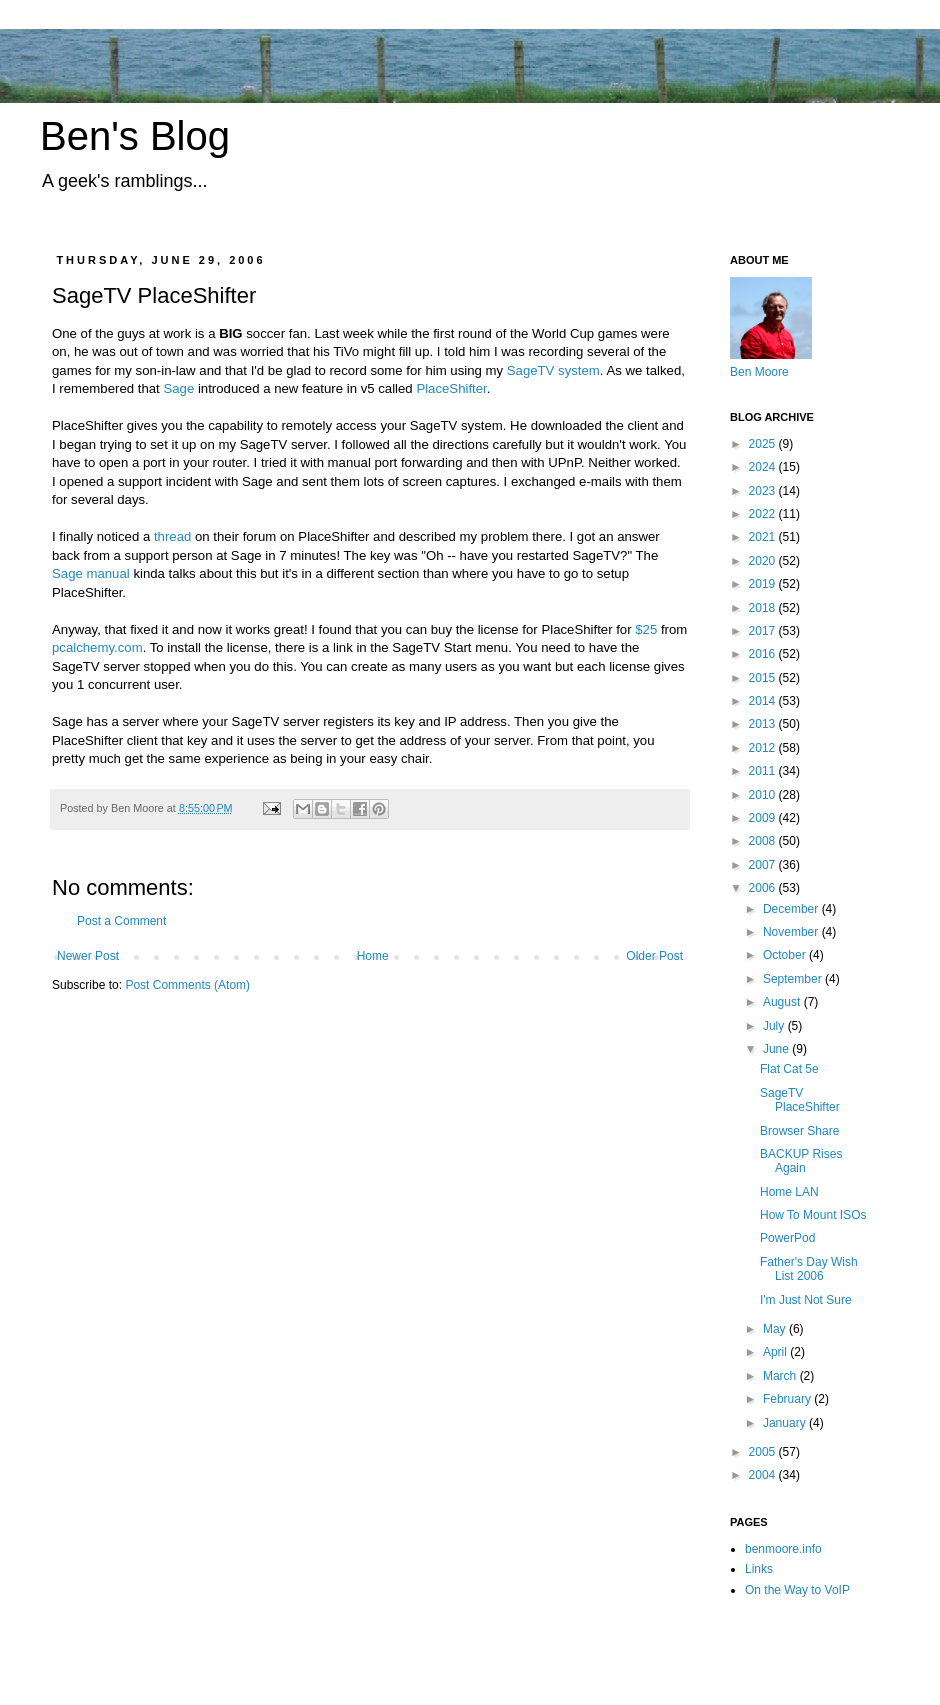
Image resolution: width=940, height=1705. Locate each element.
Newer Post (88, 956)
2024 (764, 467)
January (786, 1423)
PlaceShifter (451, 388)
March (781, 1376)
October (786, 955)
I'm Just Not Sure (806, 1300)
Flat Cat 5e (789, 1069)
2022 (764, 514)
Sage (178, 388)
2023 (764, 491)
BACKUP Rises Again (801, 1161)
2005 (764, 1452)
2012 (764, 748)
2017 (764, 631)
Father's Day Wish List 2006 (809, 1269)
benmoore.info (783, 1549)
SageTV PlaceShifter (800, 1100)
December (792, 909)
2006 (764, 888)
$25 (646, 629)
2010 (764, 795)
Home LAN (789, 1192)
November (792, 932)
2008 (764, 841)
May (776, 1329)
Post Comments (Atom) (187, 985)
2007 (764, 865)
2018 (764, 608)
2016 (764, 654)
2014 (764, 701)
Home (373, 956)
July (775, 1026)
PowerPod (787, 1238)
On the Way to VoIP (797, 1590)
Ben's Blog (135, 136)
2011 (764, 771)
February (788, 1399)
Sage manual (91, 573)
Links (759, 1569)
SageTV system (553, 370)
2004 (764, 1475)
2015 (764, 678)
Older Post (654, 956)
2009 (764, 818)
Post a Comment (121, 921)
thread (172, 536)
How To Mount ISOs (813, 1215)
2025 (764, 444)
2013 (764, 724)
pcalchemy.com (97, 647)
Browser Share (799, 1131)
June (777, 1049)
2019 (764, 584)
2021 (764, 537)
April (776, 1352)
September (794, 979)
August (783, 1002)
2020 (764, 561)
